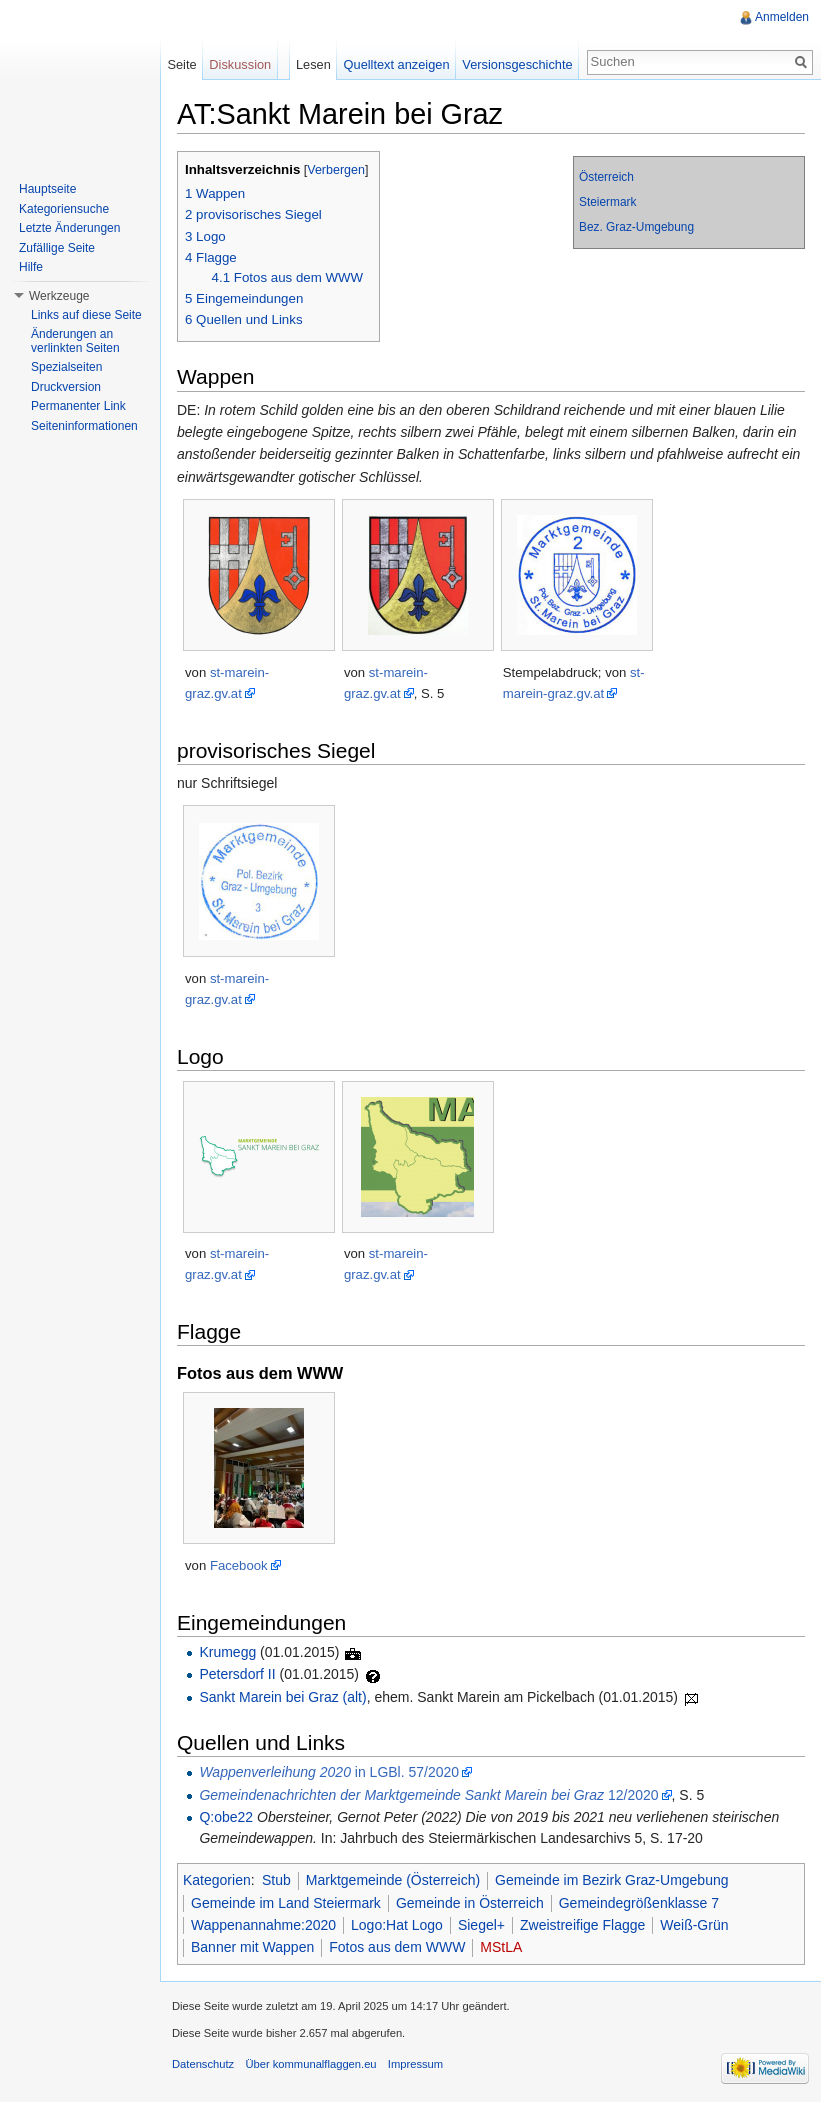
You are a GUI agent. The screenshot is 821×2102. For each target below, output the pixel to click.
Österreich (606, 177)
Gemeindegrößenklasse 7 (639, 1903)
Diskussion (240, 64)
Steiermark (608, 202)
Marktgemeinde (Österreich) (393, 1880)
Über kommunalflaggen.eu (310, 2064)
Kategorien (217, 1880)
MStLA (501, 1947)
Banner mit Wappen (252, 1947)
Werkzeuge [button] (59, 296)
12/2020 (428, 1795)
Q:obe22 (226, 1817)
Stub (276, 1880)
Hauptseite (47, 189)
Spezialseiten (66, 367)
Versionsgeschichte (517, 64)
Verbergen (336, 170)
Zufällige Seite (57, 248)
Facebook (239, 1565)
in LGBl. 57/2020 (329, 1772)
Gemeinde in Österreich (470, 1903)
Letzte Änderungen (69, 228)
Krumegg (227, 1652)
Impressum (415, 2064)
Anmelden (782, 17)
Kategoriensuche (64, 209)
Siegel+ (481, 1925)
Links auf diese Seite (86, 315)
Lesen (313, 64)
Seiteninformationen (84, 426)
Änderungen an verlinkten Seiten (75, 341)
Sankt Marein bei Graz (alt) (282, 1697)
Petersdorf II (237, 1674)
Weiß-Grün (694, 1925)
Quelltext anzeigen (397, 64)
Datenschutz (203, 2064)
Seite (181, 64)
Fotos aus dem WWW (397, 1947)
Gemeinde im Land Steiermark (286, 1903)
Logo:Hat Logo (397, 1925)
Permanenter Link (78, 406)
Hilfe (31, 267)
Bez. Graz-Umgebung (636, 227)
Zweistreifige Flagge (582, 1925)
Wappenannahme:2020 (263, 1925)
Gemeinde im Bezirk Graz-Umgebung (611, 1880)
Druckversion (66, 387)
